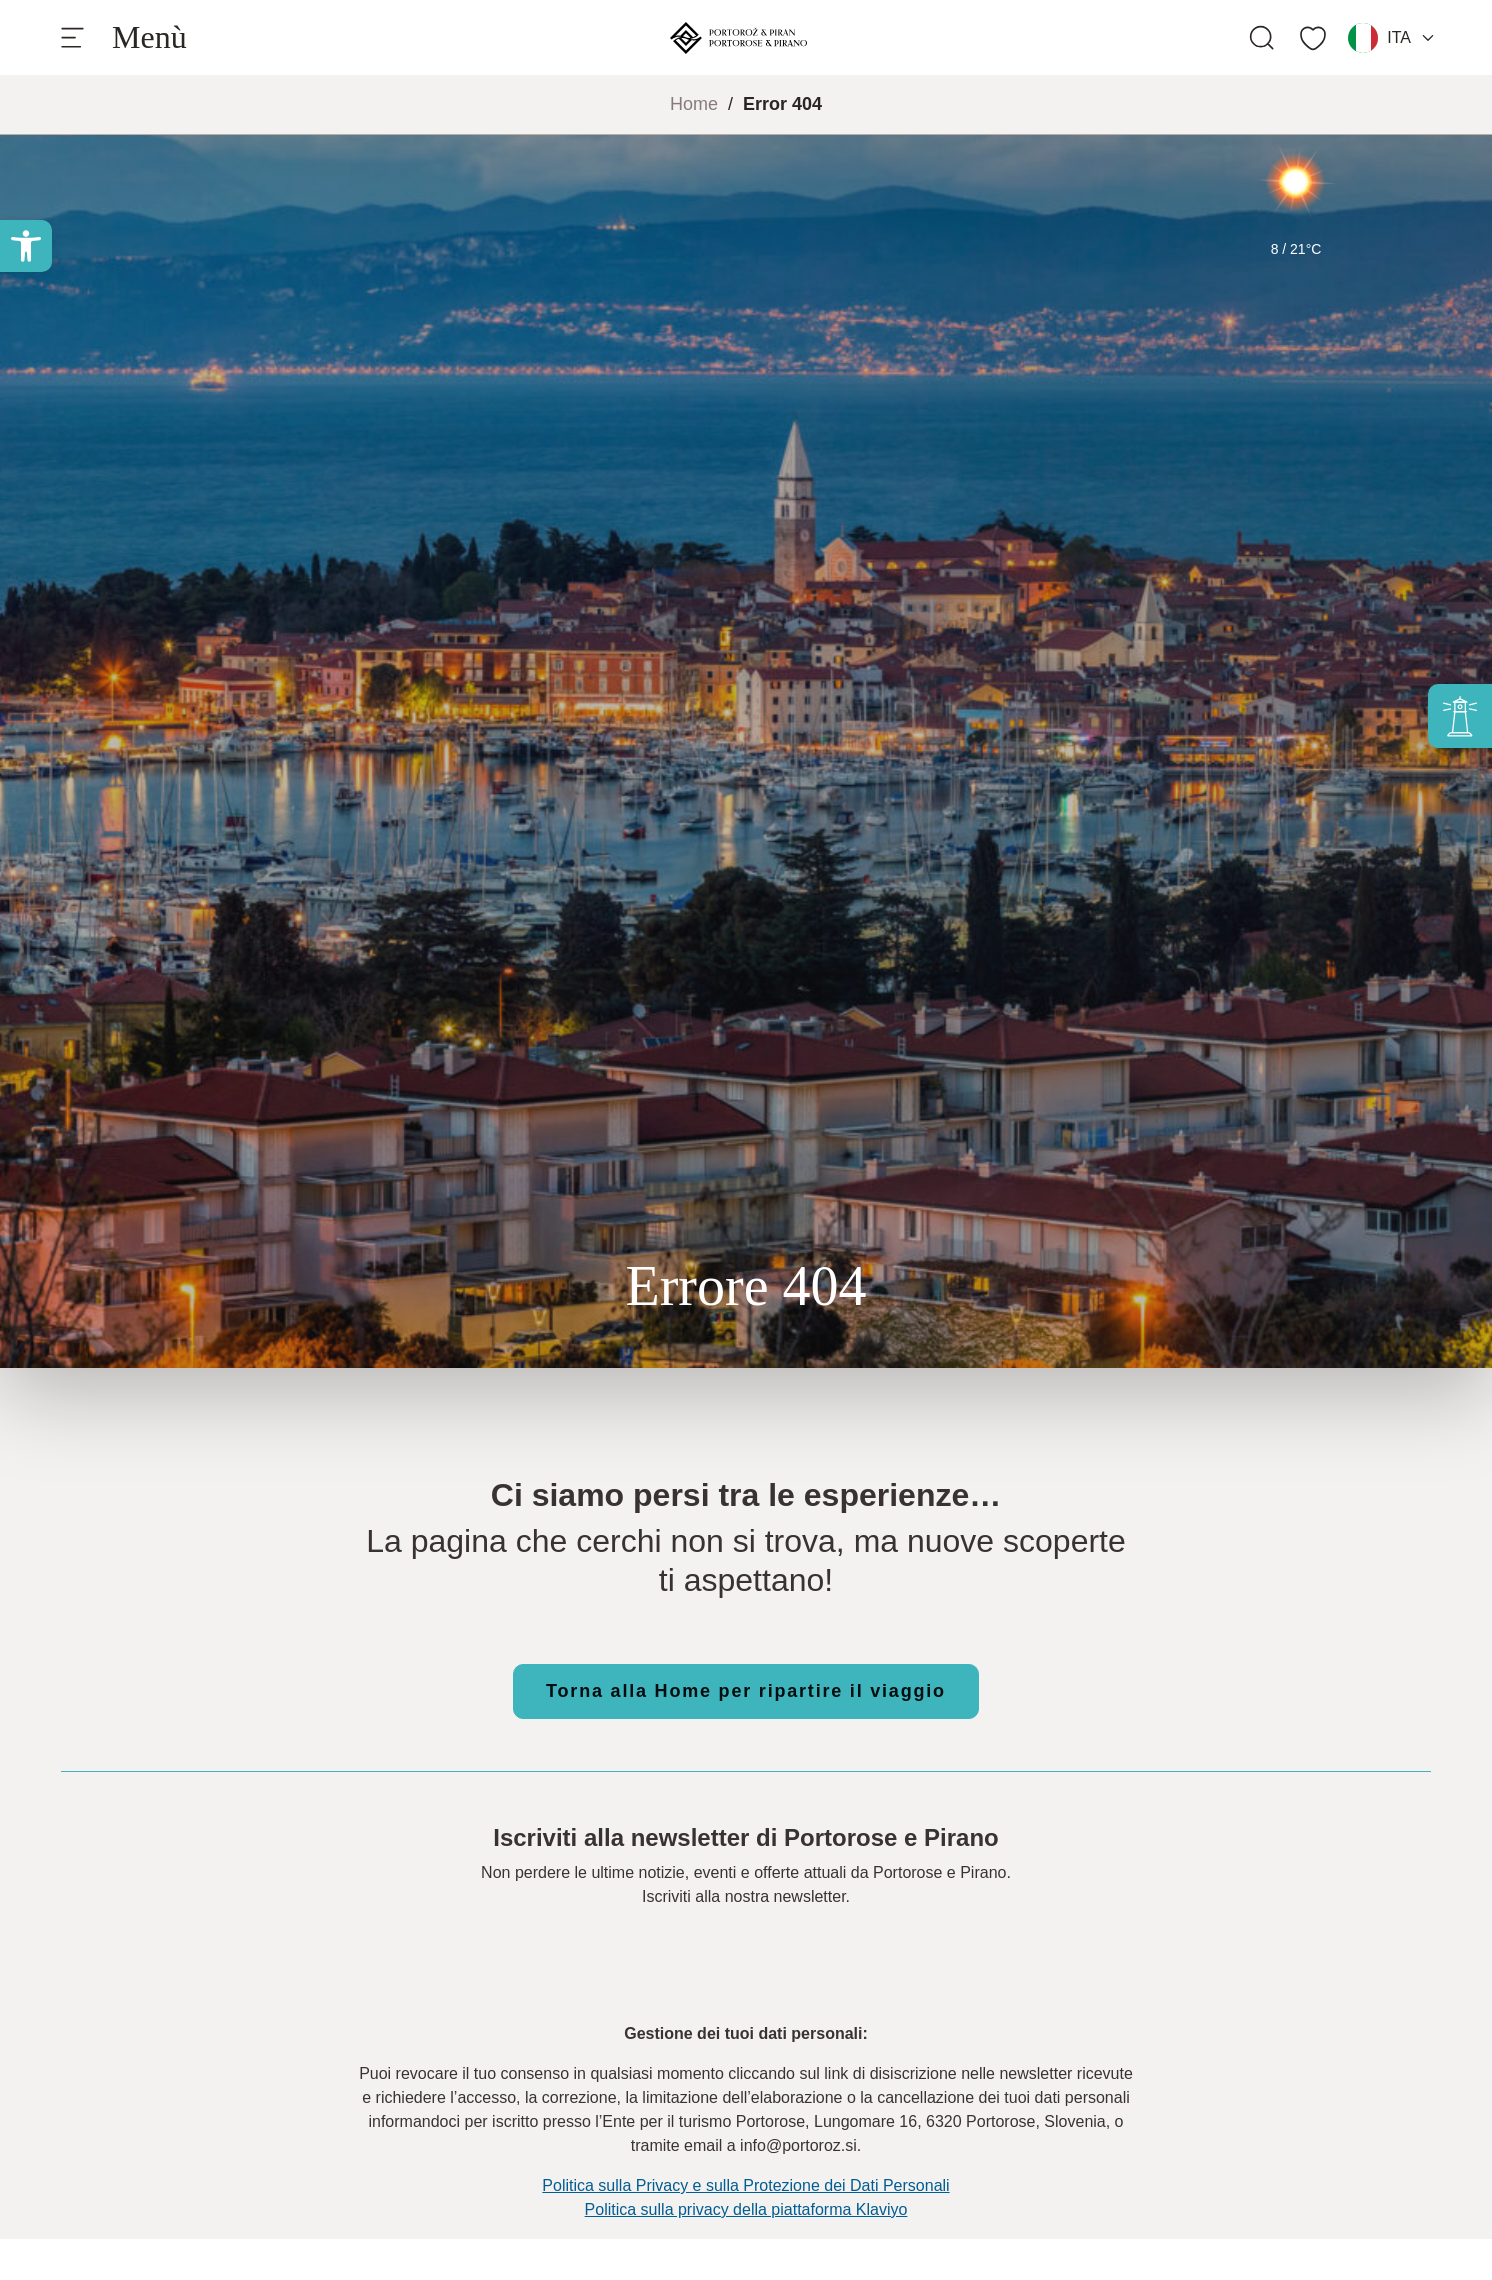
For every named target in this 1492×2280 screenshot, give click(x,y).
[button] (26, 246)
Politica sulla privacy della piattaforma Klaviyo (746, 2209)
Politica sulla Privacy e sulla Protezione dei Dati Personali (745, 2185)
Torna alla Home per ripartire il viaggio (746, 1691)
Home (694, 104)
